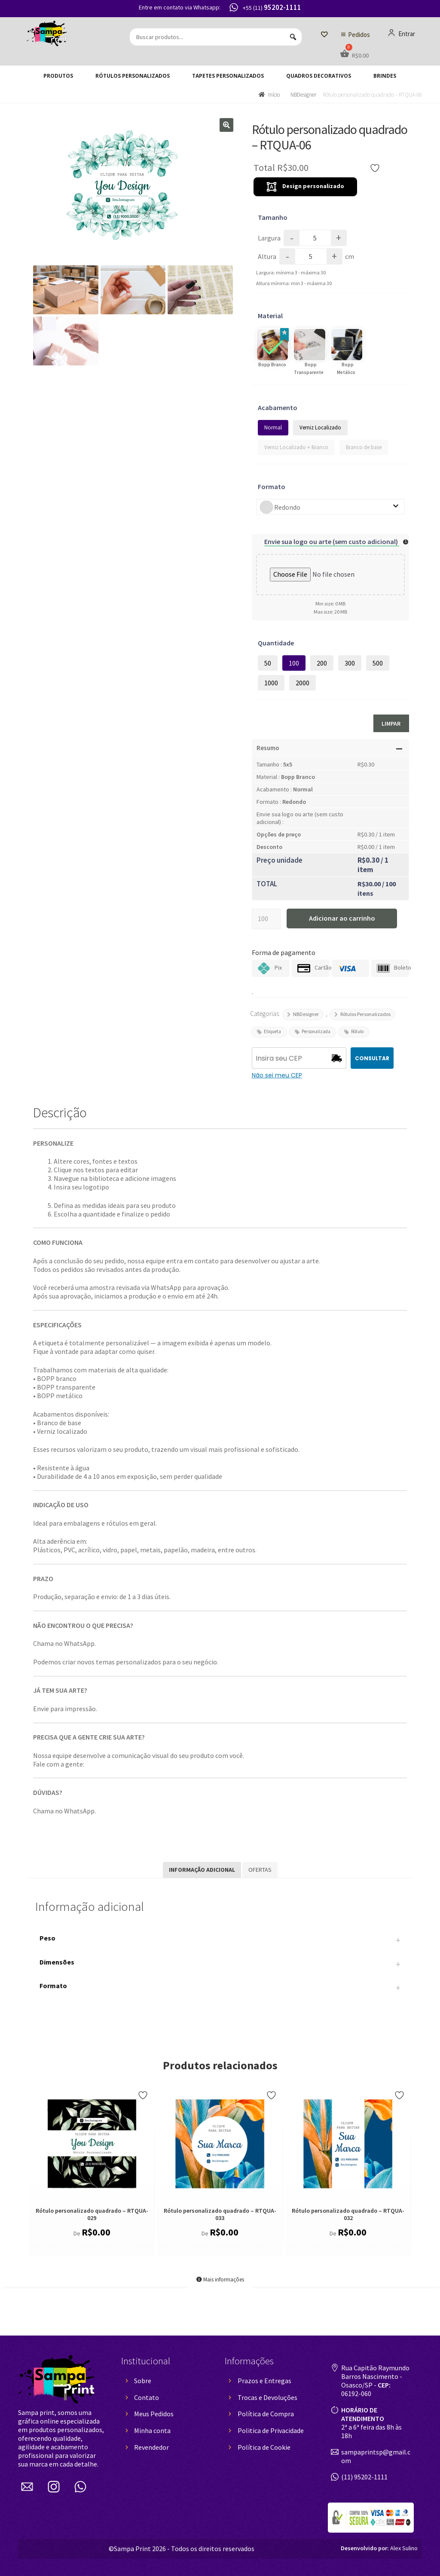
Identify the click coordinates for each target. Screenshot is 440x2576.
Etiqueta (272, 1031)
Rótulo (357, 1031)
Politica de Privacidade (271, 2430)
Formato (271, 486)
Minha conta (152, 2430)
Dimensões (220, 1964)
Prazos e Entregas (264, 2380)
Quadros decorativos (318, 75)
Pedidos (359, 34)
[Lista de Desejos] (324, 34)
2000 (302, 682)
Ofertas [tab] (260, 1869)
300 (350, 663)
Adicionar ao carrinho (342, 918)
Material (270, 315)
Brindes (384, 75)
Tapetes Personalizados (228, 75)
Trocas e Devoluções (267, 2397)
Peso (220, 1940)
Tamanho (272, 217)
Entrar (401, 33)
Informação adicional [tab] (202, 1869)
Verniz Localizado (320, 427)
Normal (273, 427)
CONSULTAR (372, 1058)
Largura (269, 238)
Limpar (391, 723)
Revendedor (151, 2447)
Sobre (142, 2380)
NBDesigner (303, 94)
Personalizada (316, 1031)
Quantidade (276, 643)
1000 (271, 682)
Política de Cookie (264, 2447)
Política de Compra (266, 2413)
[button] (226, 125)
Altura (267, 256)
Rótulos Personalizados (132, 75)
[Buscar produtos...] (216, 37)
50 (267, 663)
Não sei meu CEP (277, 1075)
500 (378, 663)
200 (322, 663)
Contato (146, 2397)
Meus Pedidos (154, 2413)
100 (294, 663)
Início (274, 94)
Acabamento (277, 407)
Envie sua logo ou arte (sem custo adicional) (331, 541)
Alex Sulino (379, 2548)
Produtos (58, 75)
